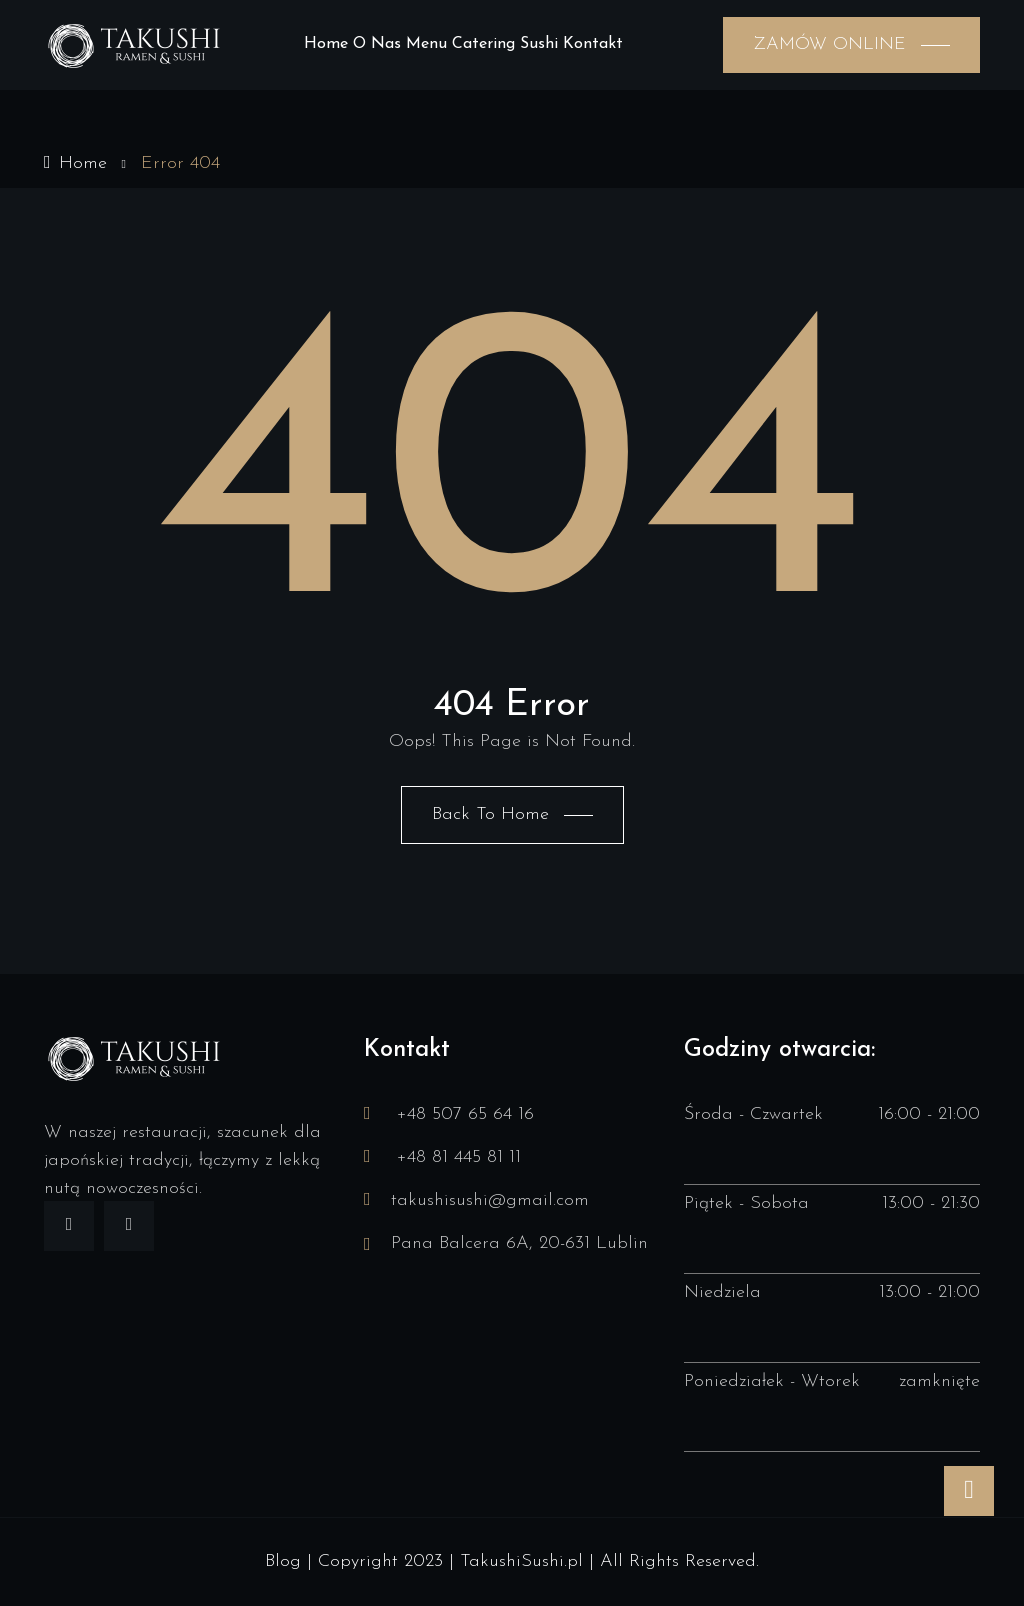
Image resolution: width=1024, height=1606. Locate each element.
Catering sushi (505, 44)
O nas (377, 44)
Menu (426, 44)
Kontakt (593, 44)
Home (326, 44)
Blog (283, 1561)
